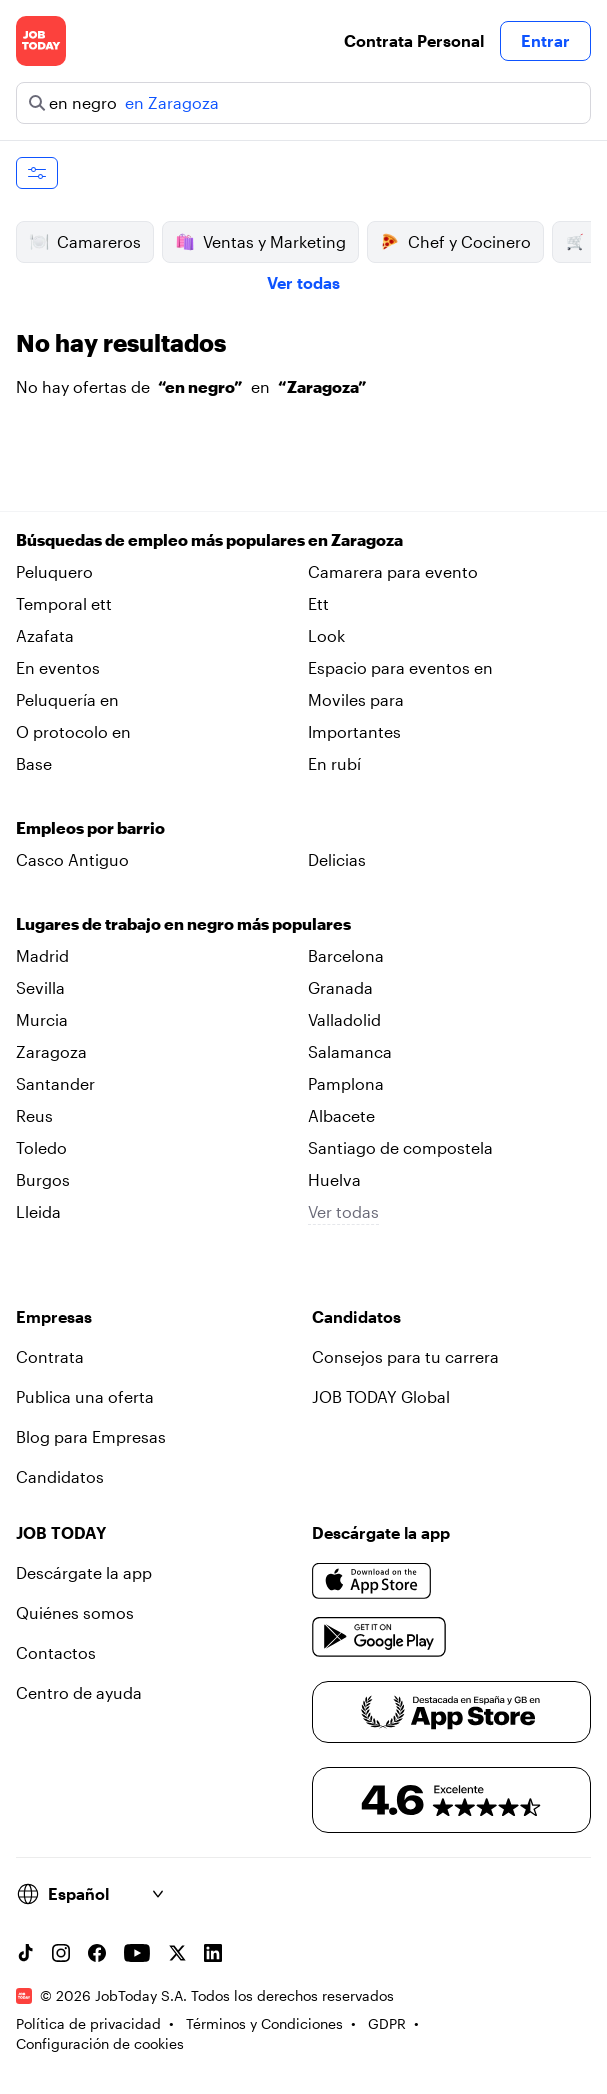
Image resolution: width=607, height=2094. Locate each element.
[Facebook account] (97, 1953)
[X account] (177, 1953)
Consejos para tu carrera (405, 1356)
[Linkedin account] (213, 1953)
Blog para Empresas (91, 1436)
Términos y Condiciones (264, 2023)
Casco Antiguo (72, 859)
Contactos (56, 1652)
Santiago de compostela (400, 1147)
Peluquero (54, 571)
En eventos (58, 667)
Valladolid (344, 1019)
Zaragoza (51, 1051)
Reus (34, 1115)
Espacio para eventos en (400, 667)
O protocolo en (73, 731)
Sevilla (40, 987)
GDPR (387, 2023)
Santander (55, 1083)
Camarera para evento (393, 571)
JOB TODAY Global (381, 1396)
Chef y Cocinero (455, 242)
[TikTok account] (25, 1953)
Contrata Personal (414, 40)
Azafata (45, 635)
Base (34, 763)
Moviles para (356, 699)
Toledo (41, 1147)
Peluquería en (67, 699)
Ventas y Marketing (260, 242)
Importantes (354, 731)
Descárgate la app (84, 1572)
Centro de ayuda (79, 1692)
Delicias (337, 859)
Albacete (341, 1115)
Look (326, 635)
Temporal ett (64, 603)
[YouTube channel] (137, 1953)
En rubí (334, 763)
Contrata (50, 1356)
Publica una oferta (85, 1396)
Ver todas (303, 282)
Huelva (334, 1179)
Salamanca (350, 1051)
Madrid (42, 955)
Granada (340, 987)
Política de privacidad (88, 2023)
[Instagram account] (61, 1953)
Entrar (545, 40)
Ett (318, 603)
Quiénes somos (75, 1612)
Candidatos (60, 1476)
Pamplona (346, 1083)
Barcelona (346, 955)
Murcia (42, 1019)
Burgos (43, 1179)
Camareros (85, 242)
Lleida (38, 1211)
